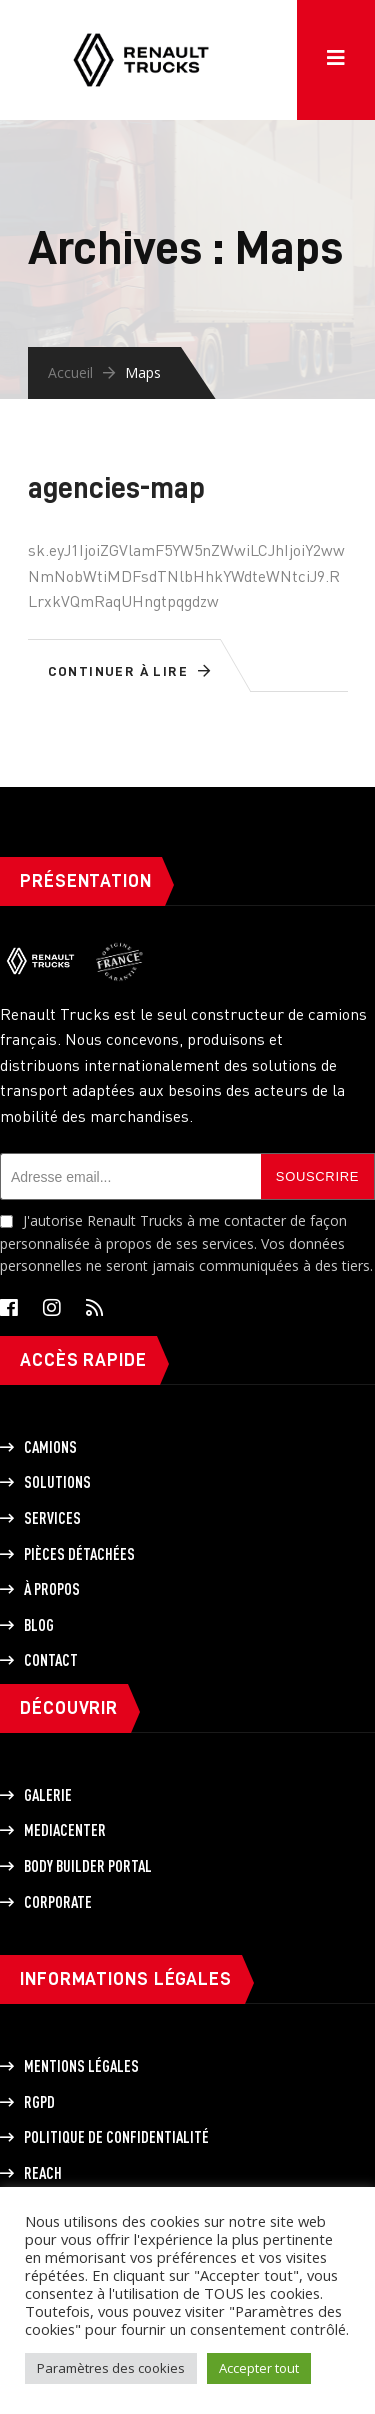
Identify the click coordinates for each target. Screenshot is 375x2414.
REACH (43, 2173)
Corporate (58, 1902)
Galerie (48, 1795)
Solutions (57, 1482)
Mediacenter (65, 1830)
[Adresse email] (130, 1176)
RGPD (39, 2102)
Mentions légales (81, 2066)
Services (52, 1518)
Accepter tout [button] (259, 2368)
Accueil (70, 372)
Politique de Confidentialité (116, 2137)
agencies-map (116, 488)
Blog (39, 1625)
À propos (52, 1589)
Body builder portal (88, 1866)
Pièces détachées (79, 1554)
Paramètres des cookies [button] (111, 2368)
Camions (50, 1447)
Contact (51, 1660)
